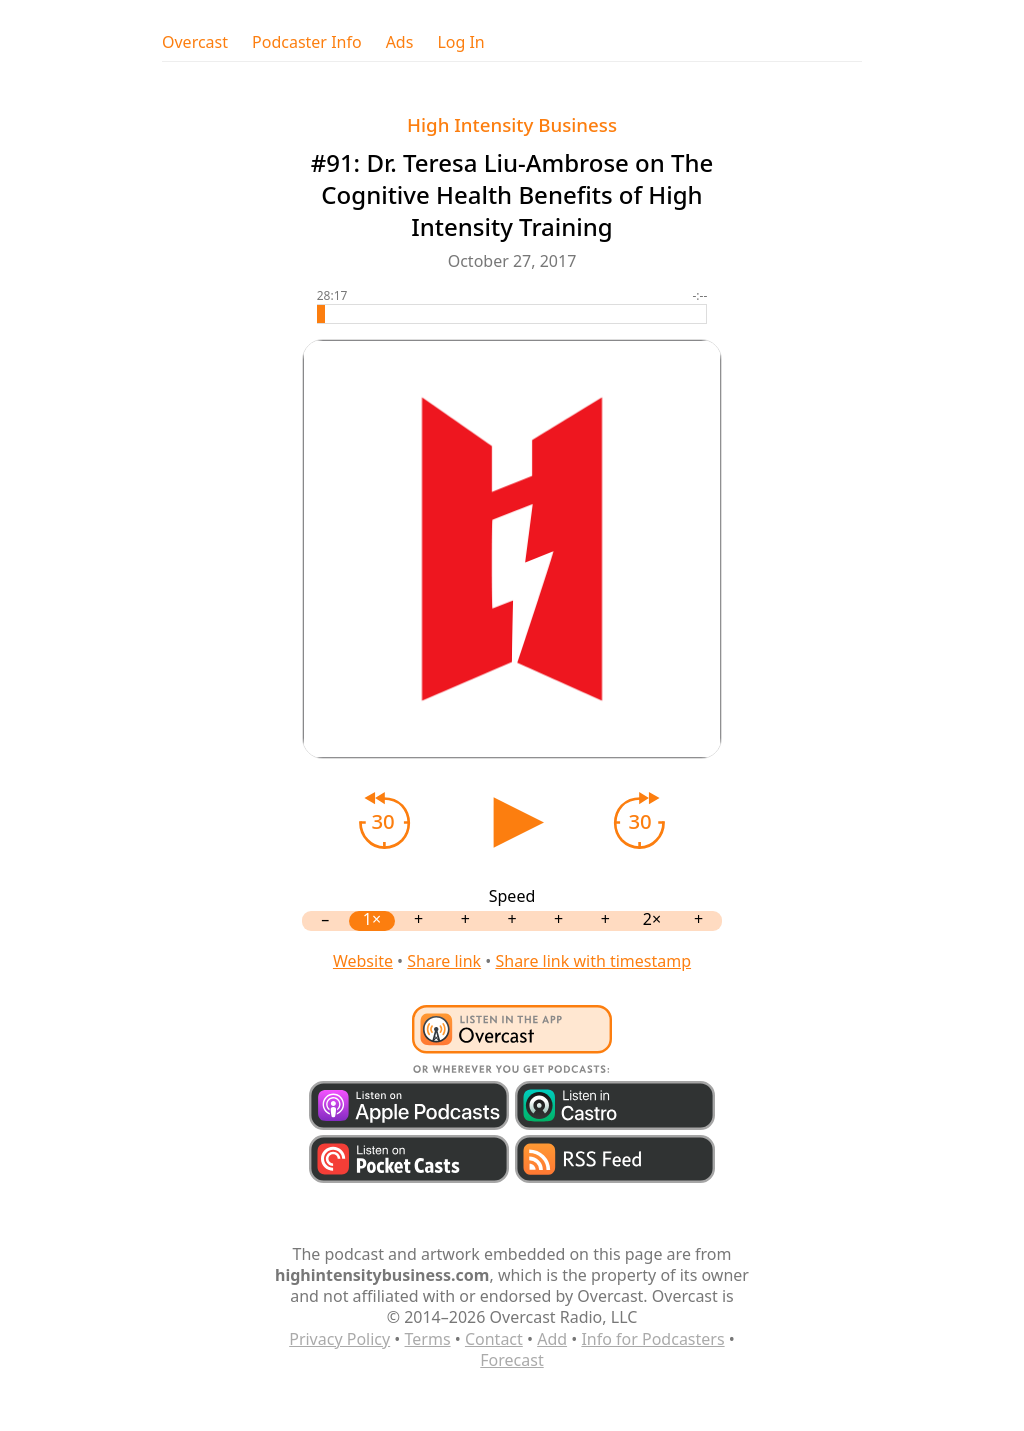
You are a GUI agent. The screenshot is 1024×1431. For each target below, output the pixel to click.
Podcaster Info (307, 42)
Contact (494, 1339)
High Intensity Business (512, 124)
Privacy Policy (339, 1339)
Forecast (511, 1360)
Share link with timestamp (593, 961)
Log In (460, 42)
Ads (400, 42)
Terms (428, 1339)
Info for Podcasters (652, 1339)
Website (363, 961)
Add (552, 1339)
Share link (444, 961)
